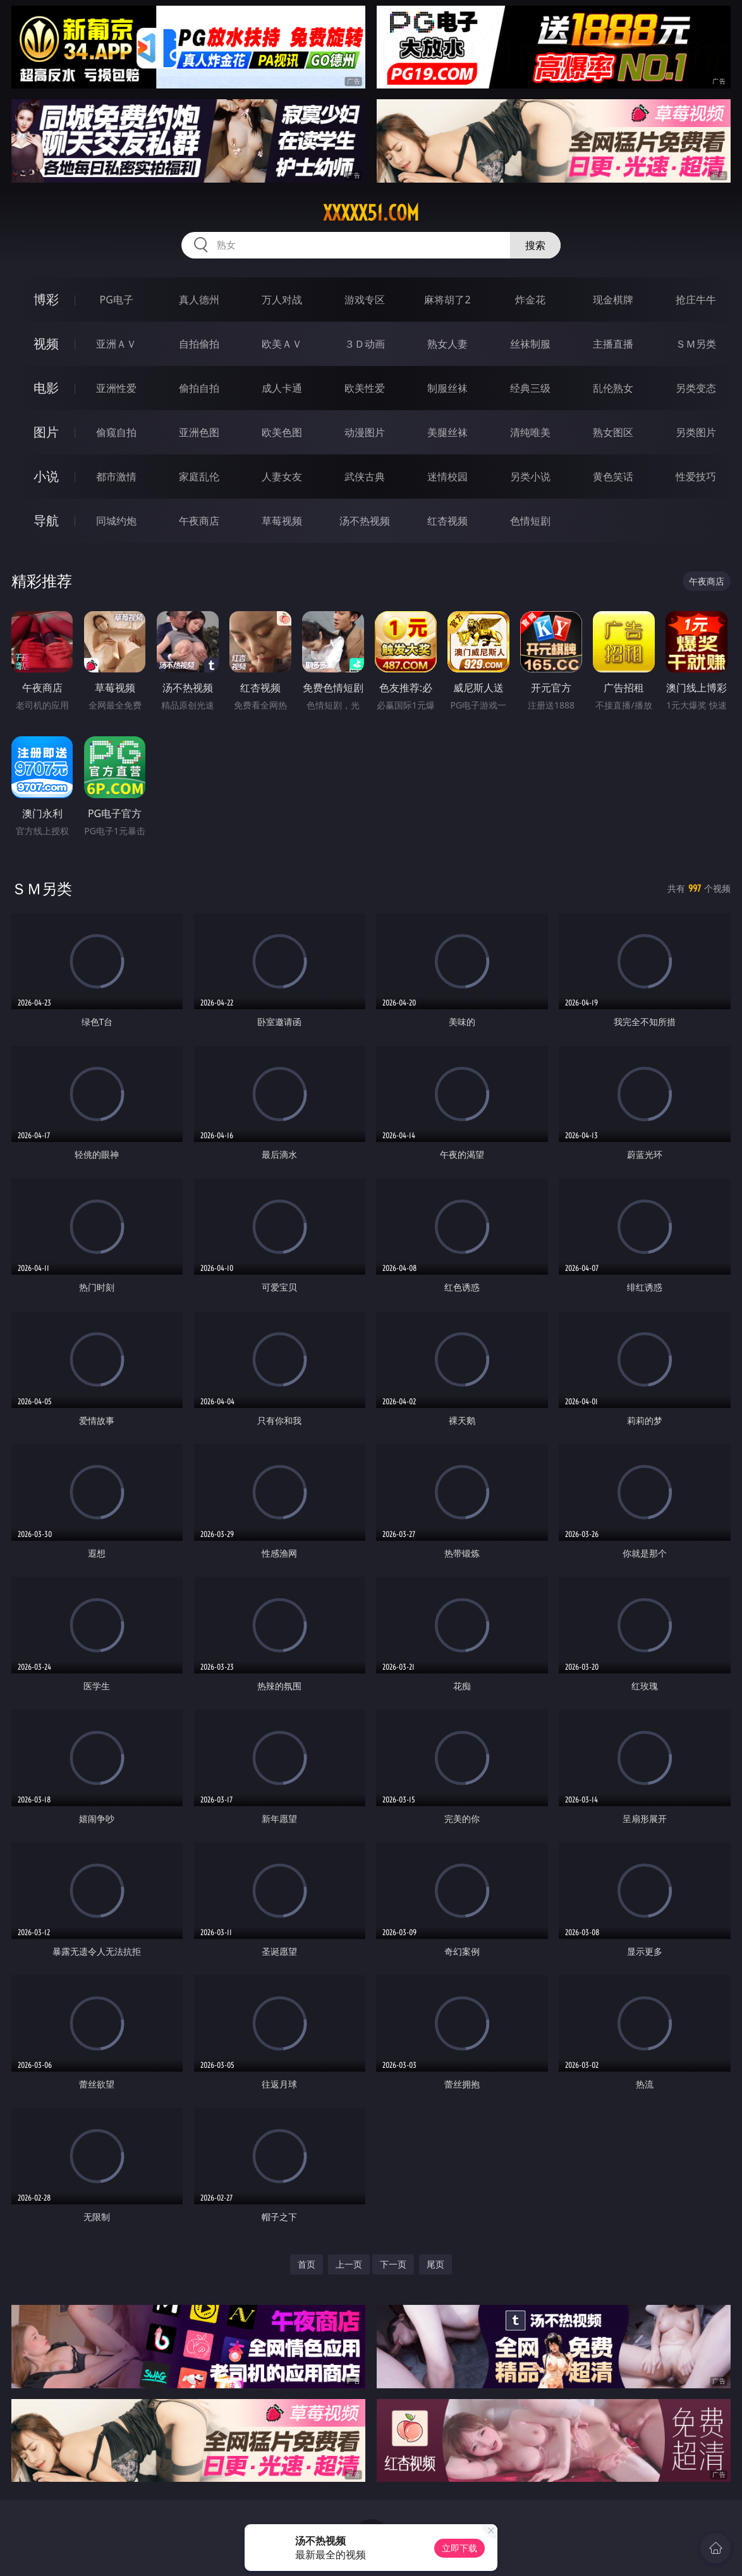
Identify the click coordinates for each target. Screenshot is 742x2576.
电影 (46, 387)
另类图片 (696, 432)
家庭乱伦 (199, 476)
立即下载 (459, 2548)
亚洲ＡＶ (116, 344)
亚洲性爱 (116, 388)
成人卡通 (282, 388)
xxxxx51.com (371, 213)
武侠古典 (364, 476)
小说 (46, 476)
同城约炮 (116, 521)
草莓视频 (282, 521)
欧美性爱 (364, 388)
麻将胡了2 (447, 300)
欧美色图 (282, 432)
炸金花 (530, 300)
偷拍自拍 (199, 388)
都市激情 (116, 476)
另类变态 (696, 388)
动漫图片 (364, 432)
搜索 (535, 245)
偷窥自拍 (116, 432)
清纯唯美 (530, 432)
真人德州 (199, 300)
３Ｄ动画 (364, 344)
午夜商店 (199, 521)
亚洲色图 (199, 432)
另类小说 (530, 476)
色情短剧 (530, 521)
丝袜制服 (530, 344)
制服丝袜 (447, 388)
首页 (306, 2264)
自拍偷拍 (199, 344)
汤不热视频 (364, 521)
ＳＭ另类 (696, 344)
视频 (46, 343)
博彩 (46, 299)
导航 (46, 520)
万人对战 (282, 300)
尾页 (435, 2264)
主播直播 (613, 344)
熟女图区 (613, 432)
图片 (46, 431)
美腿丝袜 (447, 432)
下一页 (393, 2264)
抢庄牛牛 (696, 300)
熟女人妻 (447, 344)
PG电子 (116, 300)
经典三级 (530, 388)
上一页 (349, 2264)
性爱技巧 (696, 476)
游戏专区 (364, 300)
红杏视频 (447, 521)
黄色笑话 (613, 476)
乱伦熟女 (613, 388)
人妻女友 (282, 476)
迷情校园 (447, 476)
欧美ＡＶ (282, 344)
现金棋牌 (613, 300)
